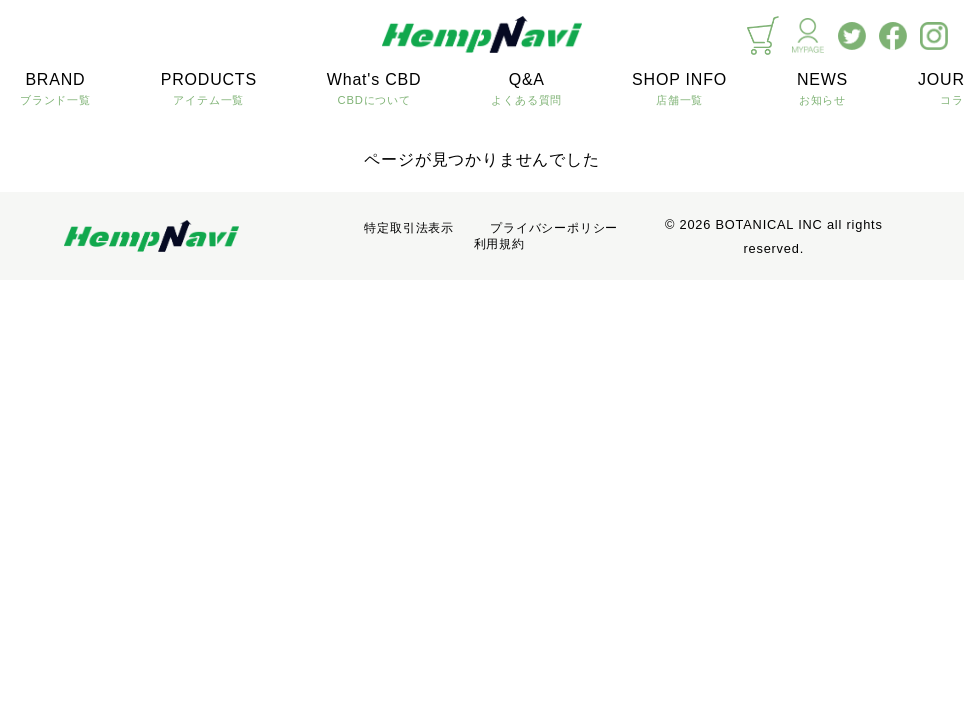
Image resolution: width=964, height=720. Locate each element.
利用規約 (499, 244)
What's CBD (374, 90)
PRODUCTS (209, 90)
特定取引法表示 (409, 228)
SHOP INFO (679, 90)
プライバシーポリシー (554, 228)
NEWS (822, 90)
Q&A (526, 90)
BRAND (55, 90)
